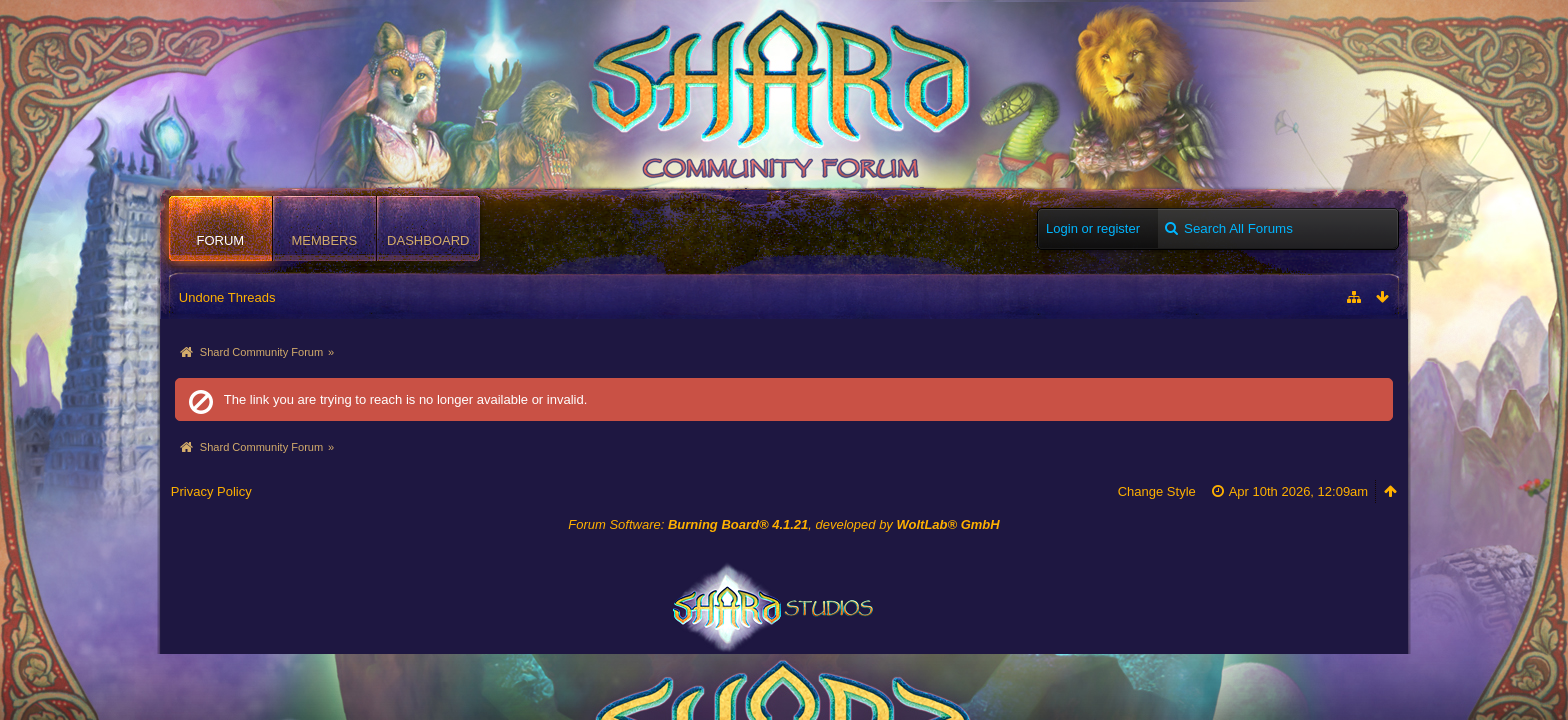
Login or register (1093, 228)
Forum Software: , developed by (783, 524)
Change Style (1157, 491)
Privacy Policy (211, 491)
